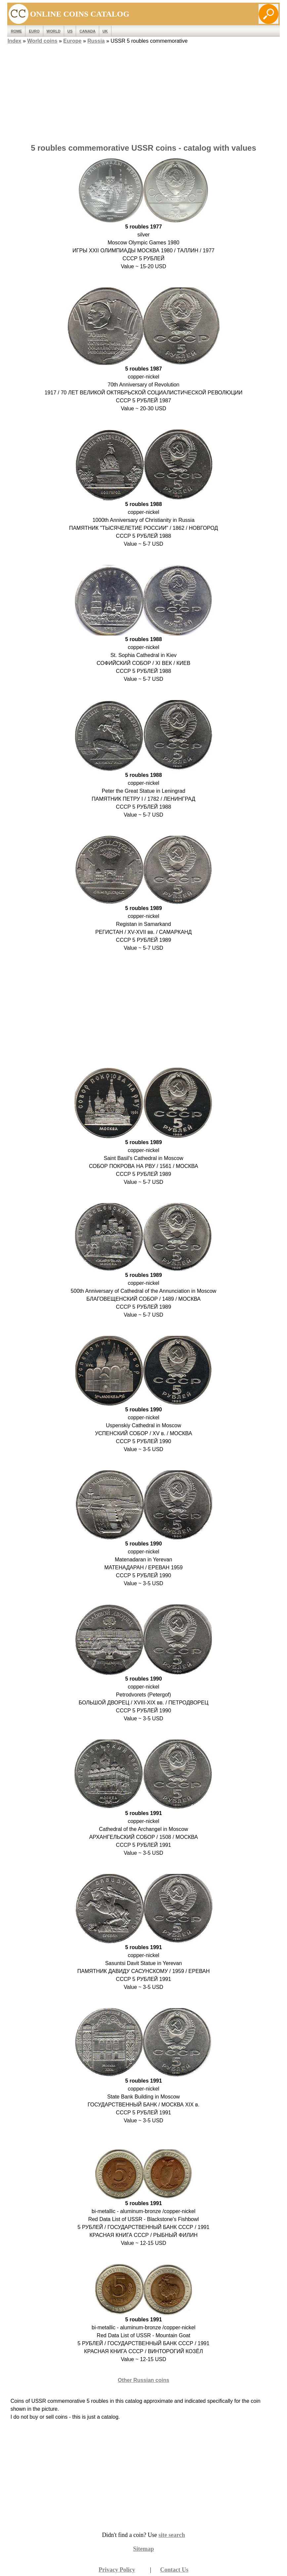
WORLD (54, 31)
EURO (34, 31)
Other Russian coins (143, 2380)
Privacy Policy (117, 2569)
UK (105, 31)
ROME (16, 31)
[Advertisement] (143, 91)
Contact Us (174, 2569)
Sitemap (143, 2549)
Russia (95, 41)
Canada (87, 31)
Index (14, 41)
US (70, 31)
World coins (42, 41)
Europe (72, 41)
